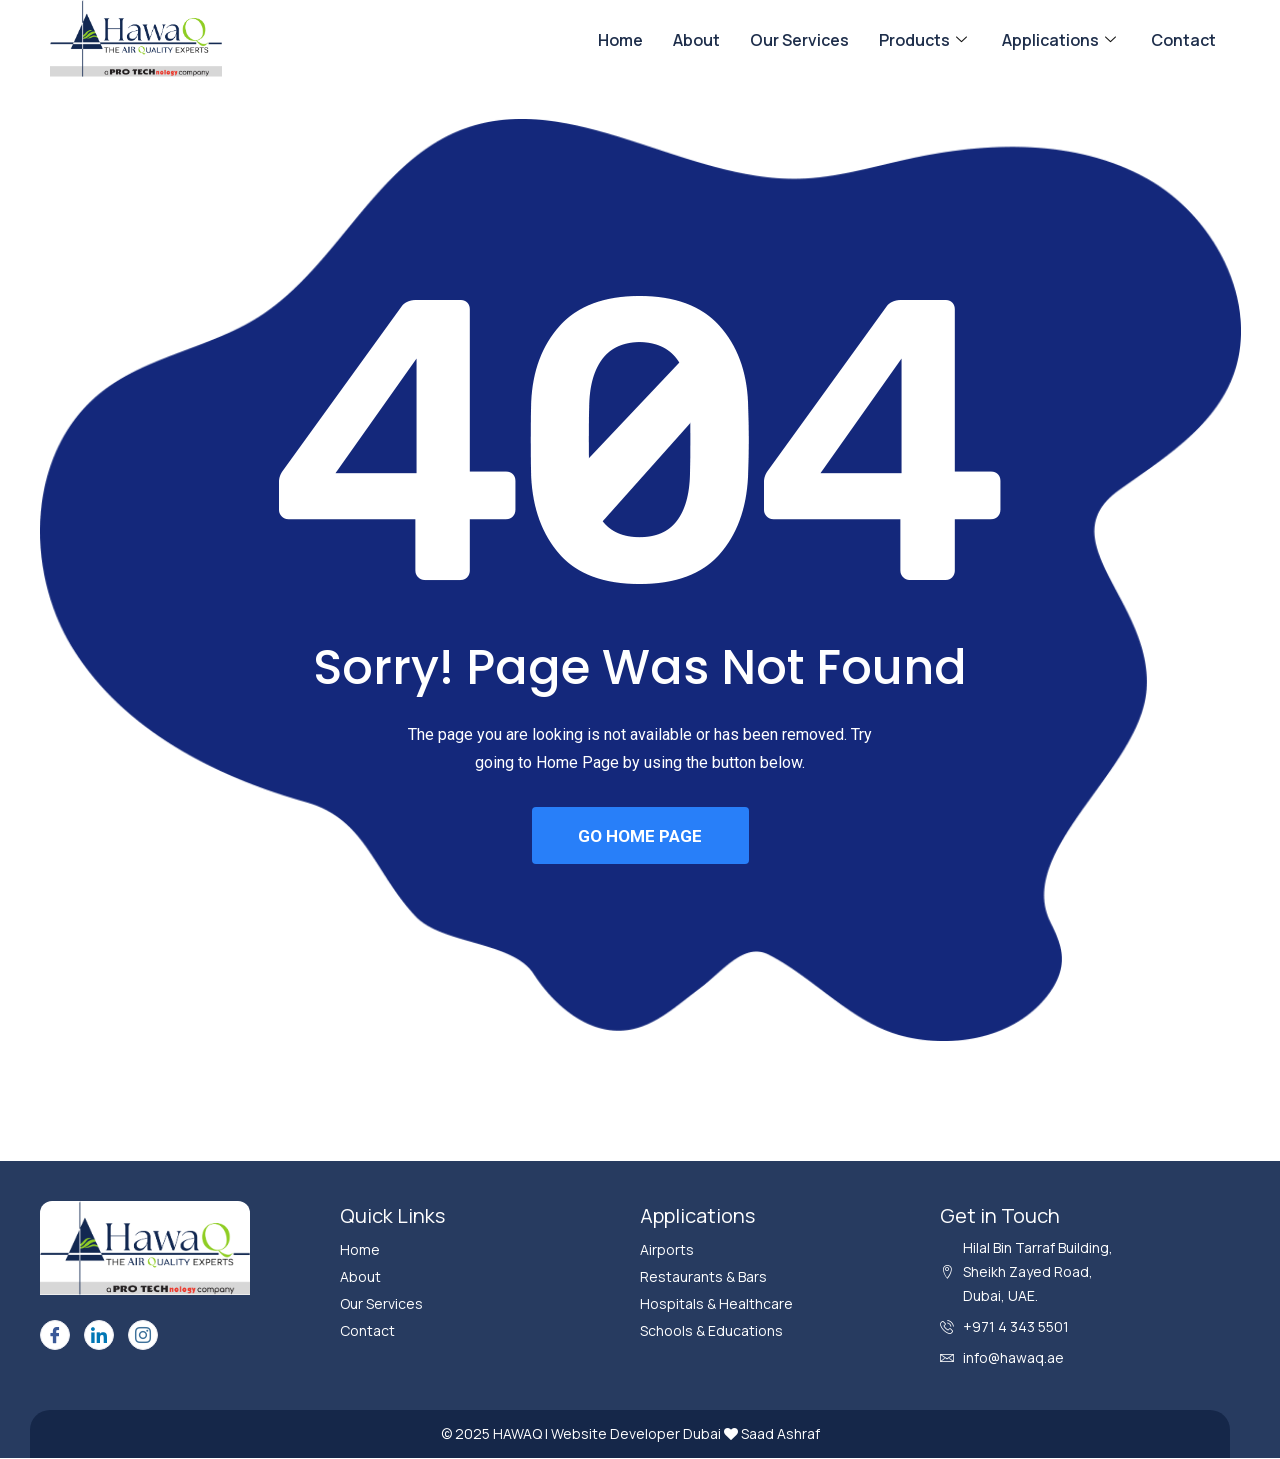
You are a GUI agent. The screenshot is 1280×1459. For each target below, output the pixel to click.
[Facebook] (55, 1336)
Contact (1183, 40)
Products (925, 40)
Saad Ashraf (780, 1434)
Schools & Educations (711, 1331)
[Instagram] (143, 1336)
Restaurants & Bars (703, 1277)
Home (620, 40)
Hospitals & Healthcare (716, 1304)
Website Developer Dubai (637, 1434)
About (696, 40)
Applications (1061, 40)
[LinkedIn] (99, 1336)
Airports (667, 1250)
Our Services (799, 40)
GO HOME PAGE (640, 836)
